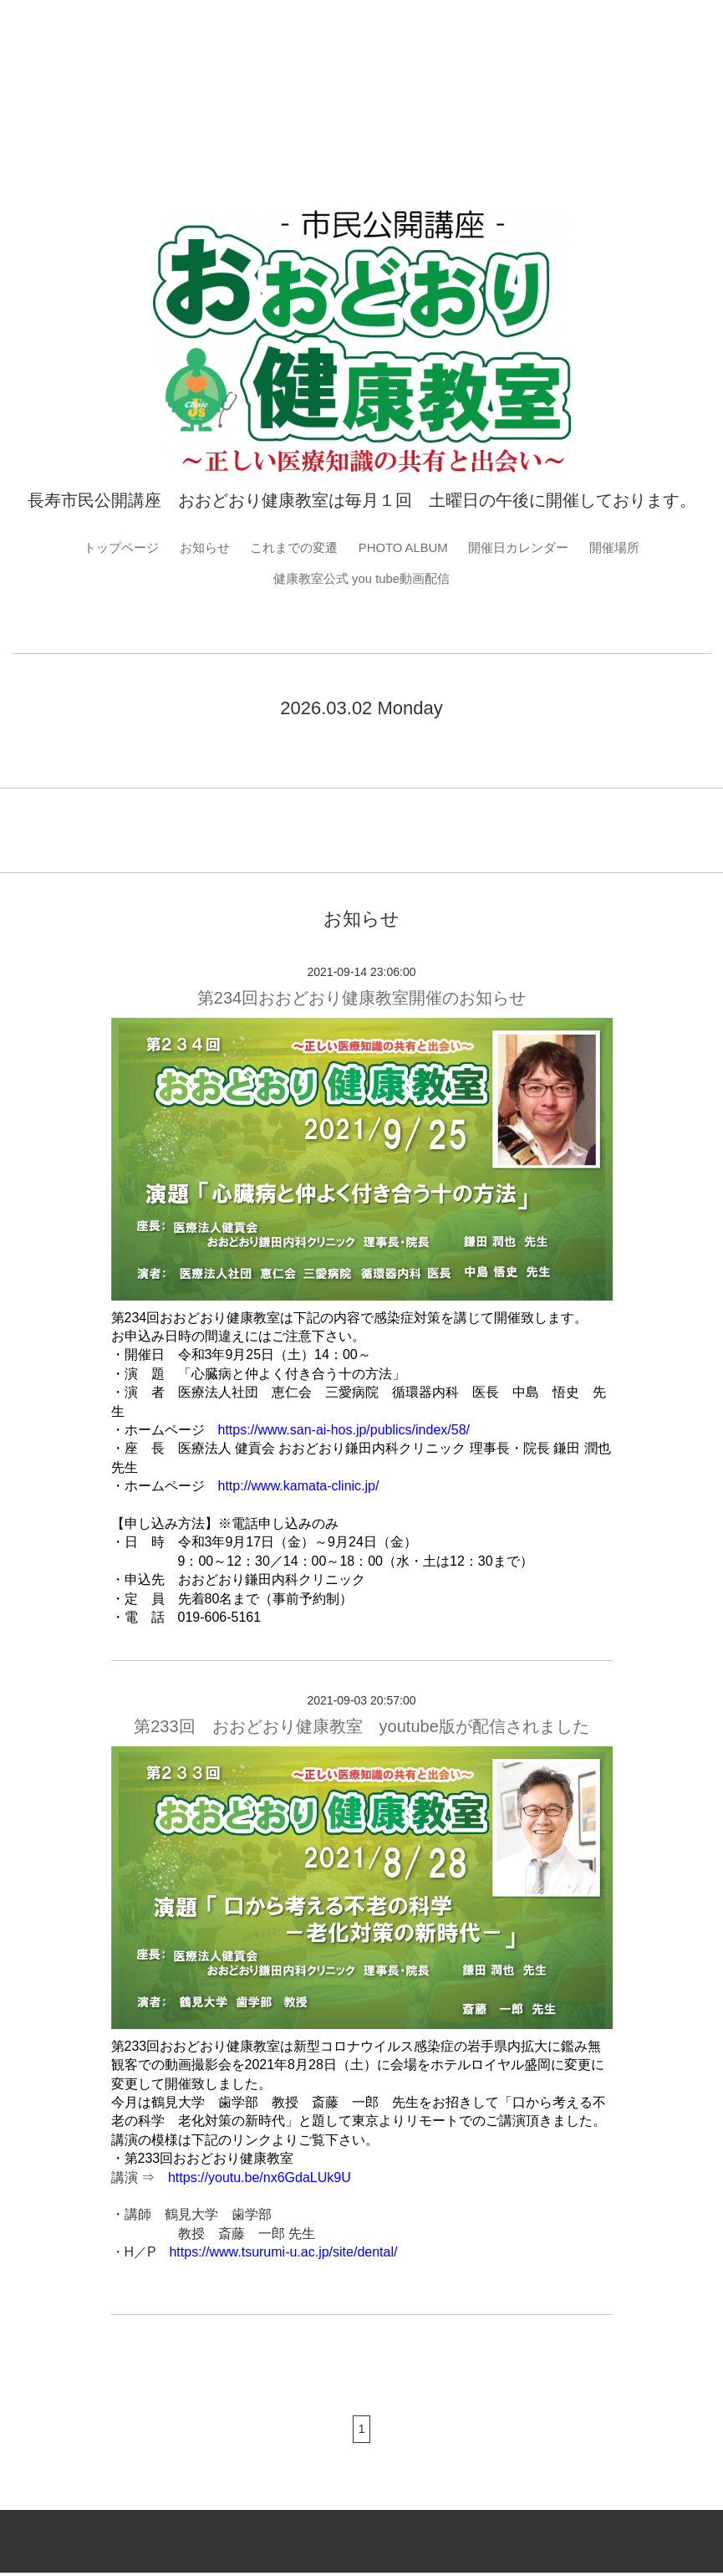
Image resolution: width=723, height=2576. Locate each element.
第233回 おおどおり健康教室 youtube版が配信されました (361, 1729)
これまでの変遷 (290, 548)
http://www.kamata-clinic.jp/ (298, 1488)
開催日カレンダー (527, 548)
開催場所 (627, 548)
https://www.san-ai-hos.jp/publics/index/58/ (344, 1432)
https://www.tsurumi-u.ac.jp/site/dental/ (283, 2254)
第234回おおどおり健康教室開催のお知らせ (361, 1000)
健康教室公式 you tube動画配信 (361, 580)
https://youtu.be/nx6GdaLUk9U (259, 2180)
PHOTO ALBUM (405, 548)
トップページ (109, 548)
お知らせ (195, 548)
